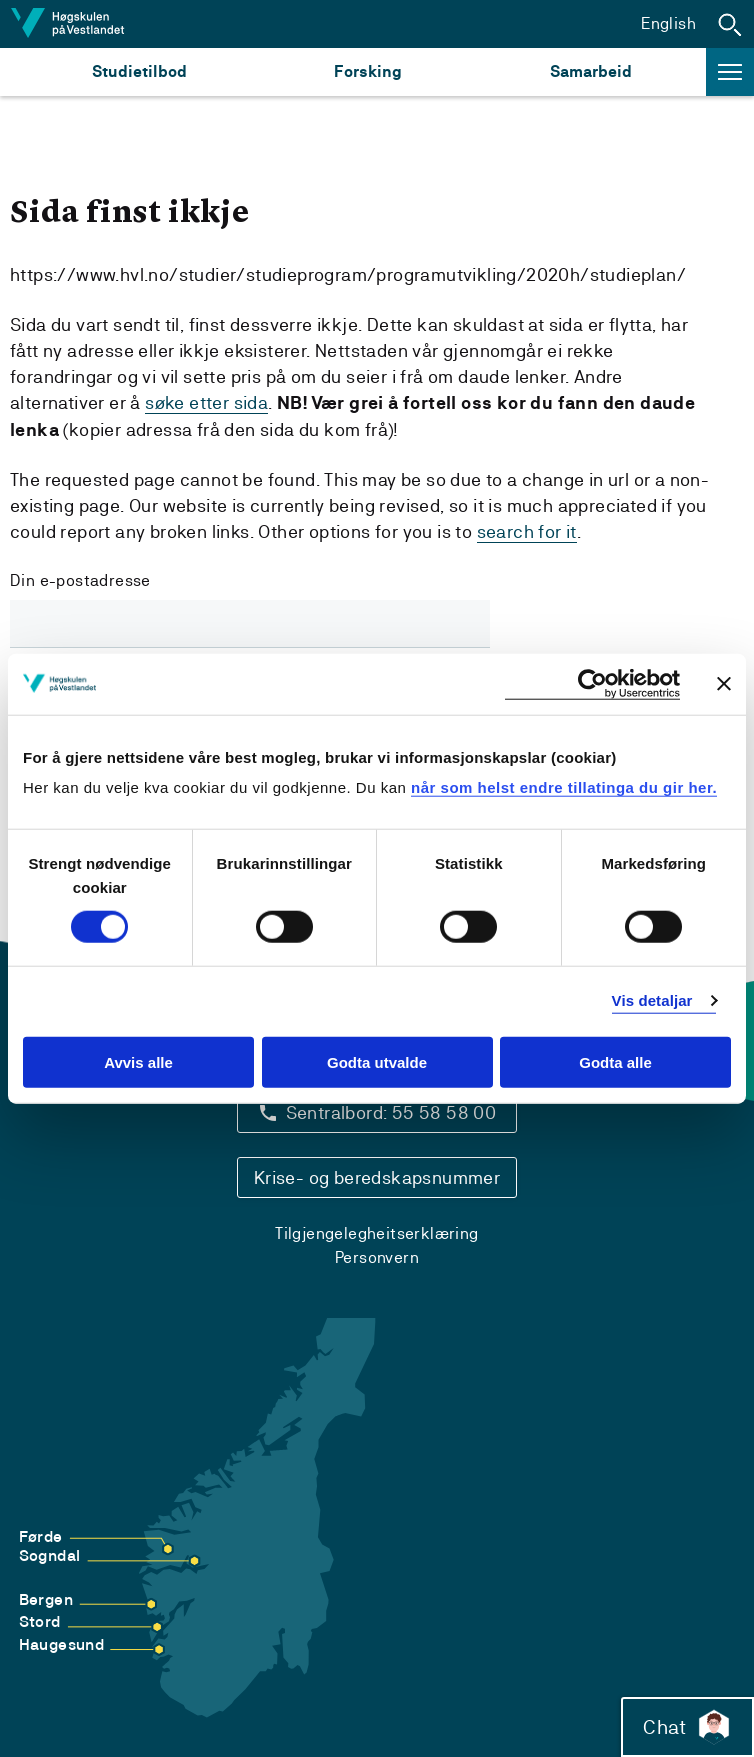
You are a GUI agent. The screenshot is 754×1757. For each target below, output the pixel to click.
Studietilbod (139, 71)
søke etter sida (206, 402)
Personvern (377, 1257)
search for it (527, 531)
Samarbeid (591, 71)
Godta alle (615, 1062)
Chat (687, 1727)
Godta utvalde (377, 1062)
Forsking (368, 71)
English (668, 23)
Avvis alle (138, 1062)
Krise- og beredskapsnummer (377, 1177)
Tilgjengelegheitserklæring (376, 1233)
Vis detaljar (652, 1000)
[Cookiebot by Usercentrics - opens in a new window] (592, 683)
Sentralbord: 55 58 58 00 (391, 1112)
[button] (730, 24)
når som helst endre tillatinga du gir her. (564, 787)
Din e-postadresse (80, 580)
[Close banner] (724, 684)
